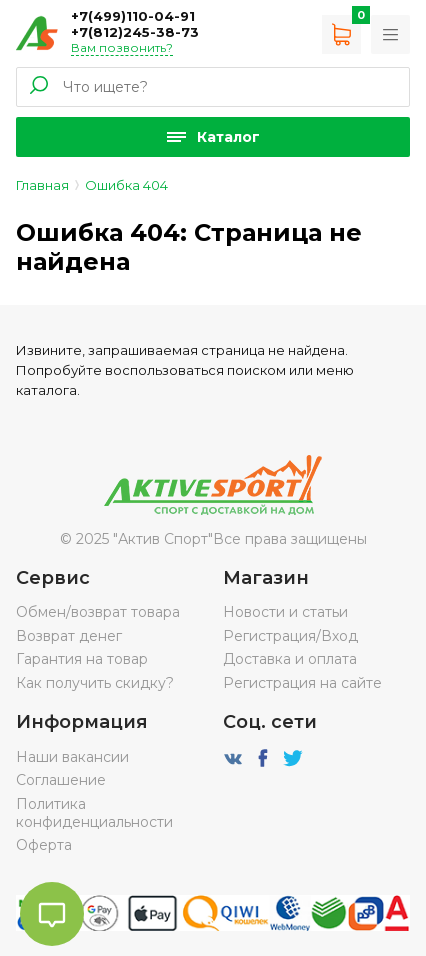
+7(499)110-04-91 (133, 16)
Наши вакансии (72, 757)
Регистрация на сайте (302, 683)
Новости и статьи (285, 612)
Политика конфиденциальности (94, 813)
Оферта (44, 845)
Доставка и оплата (290, 659)
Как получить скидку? (95, 683)
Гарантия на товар (82, 659)
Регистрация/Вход (290, 636)
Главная (42, 185)
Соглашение (61, 780)
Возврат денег (69, 636)
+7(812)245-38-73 (135, 32)
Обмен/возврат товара (98, 612)
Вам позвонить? (122, 47)
